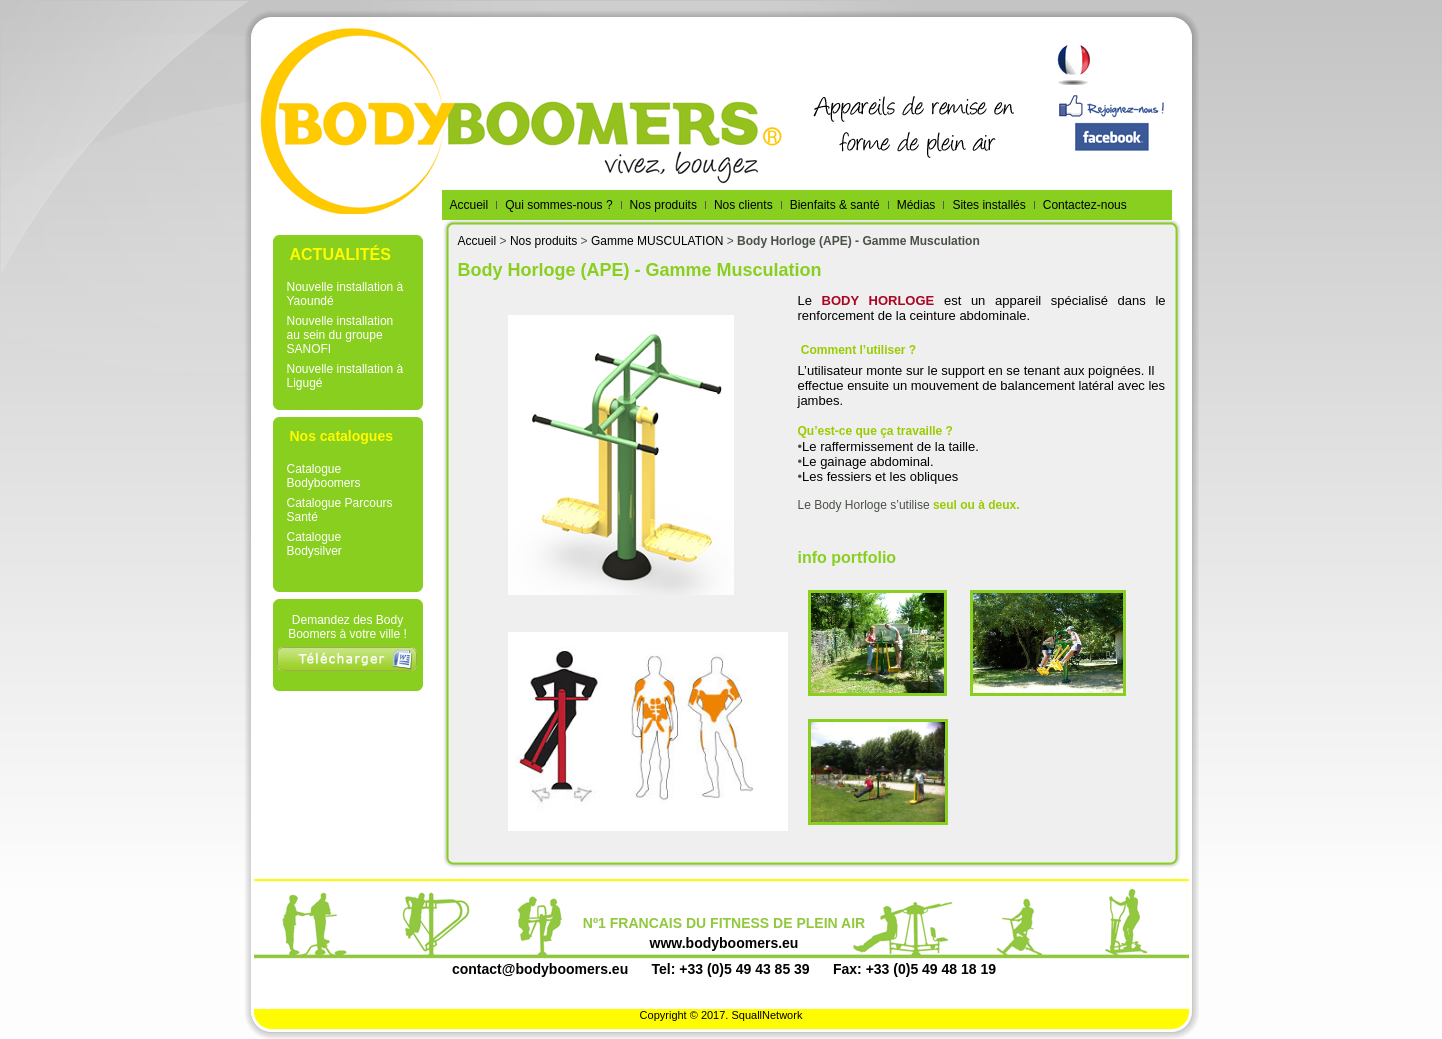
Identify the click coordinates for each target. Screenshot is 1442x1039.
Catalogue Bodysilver (314, 544)
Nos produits (543, 241)
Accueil (477, 241)
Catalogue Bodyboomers (324, 476)
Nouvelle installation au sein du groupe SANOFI (340, 335)
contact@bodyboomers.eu (540, 969)
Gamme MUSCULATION (657, 241)
